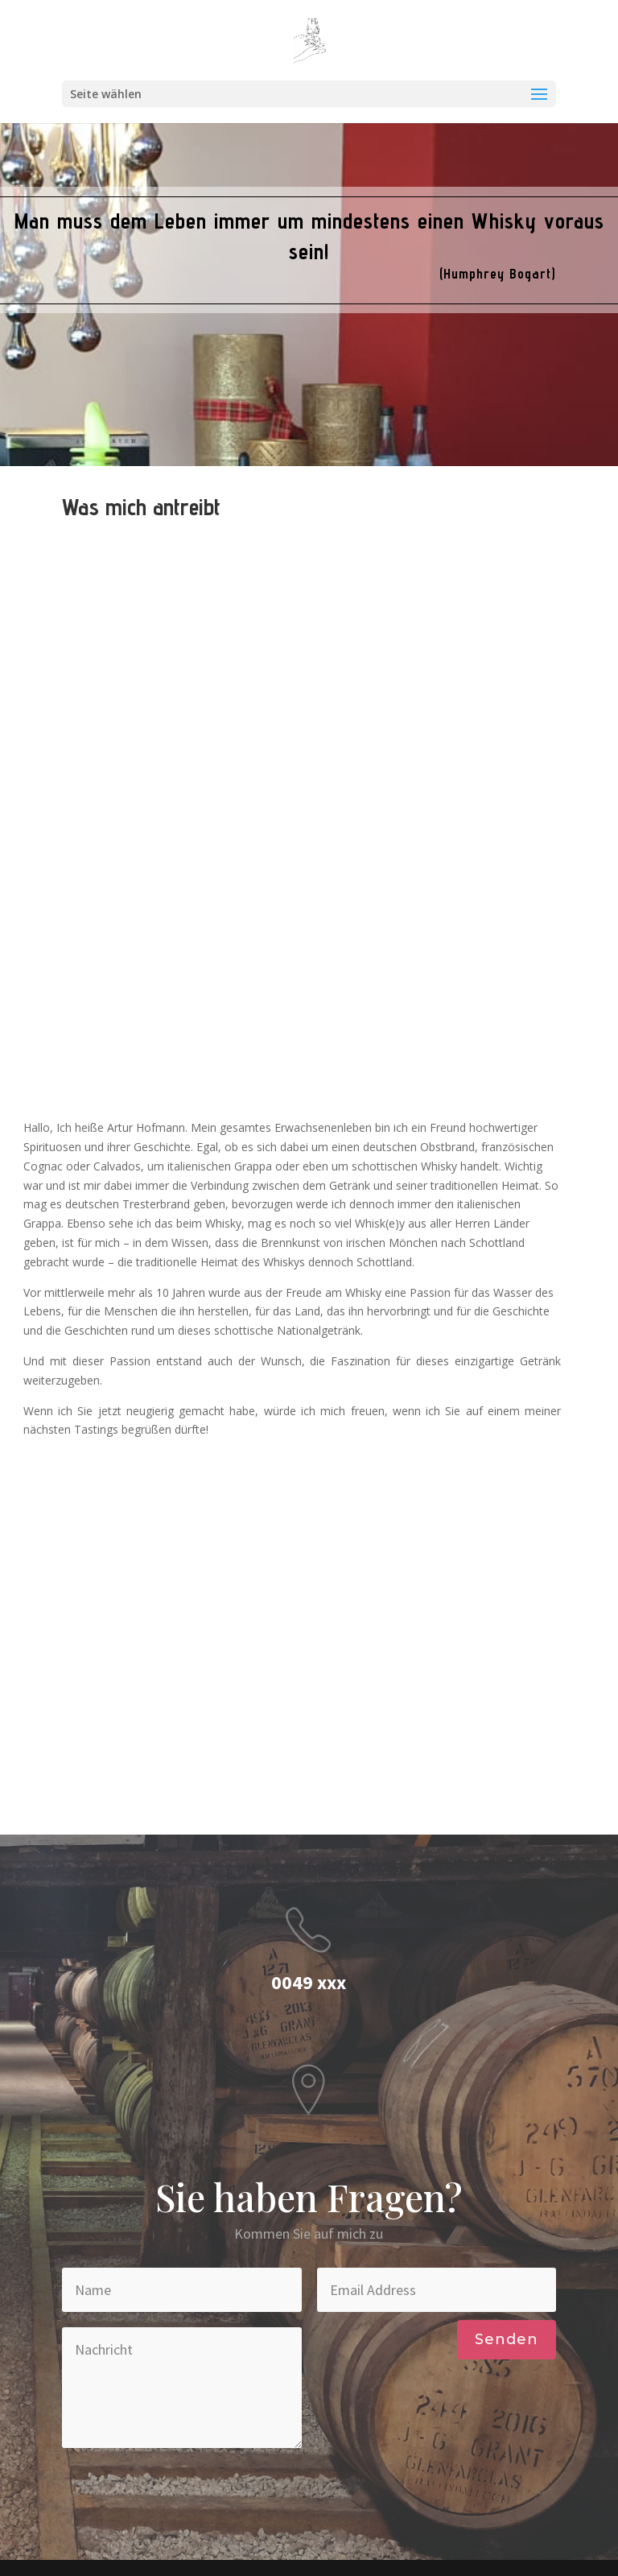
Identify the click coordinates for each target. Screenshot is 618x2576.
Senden (506, 2339)
